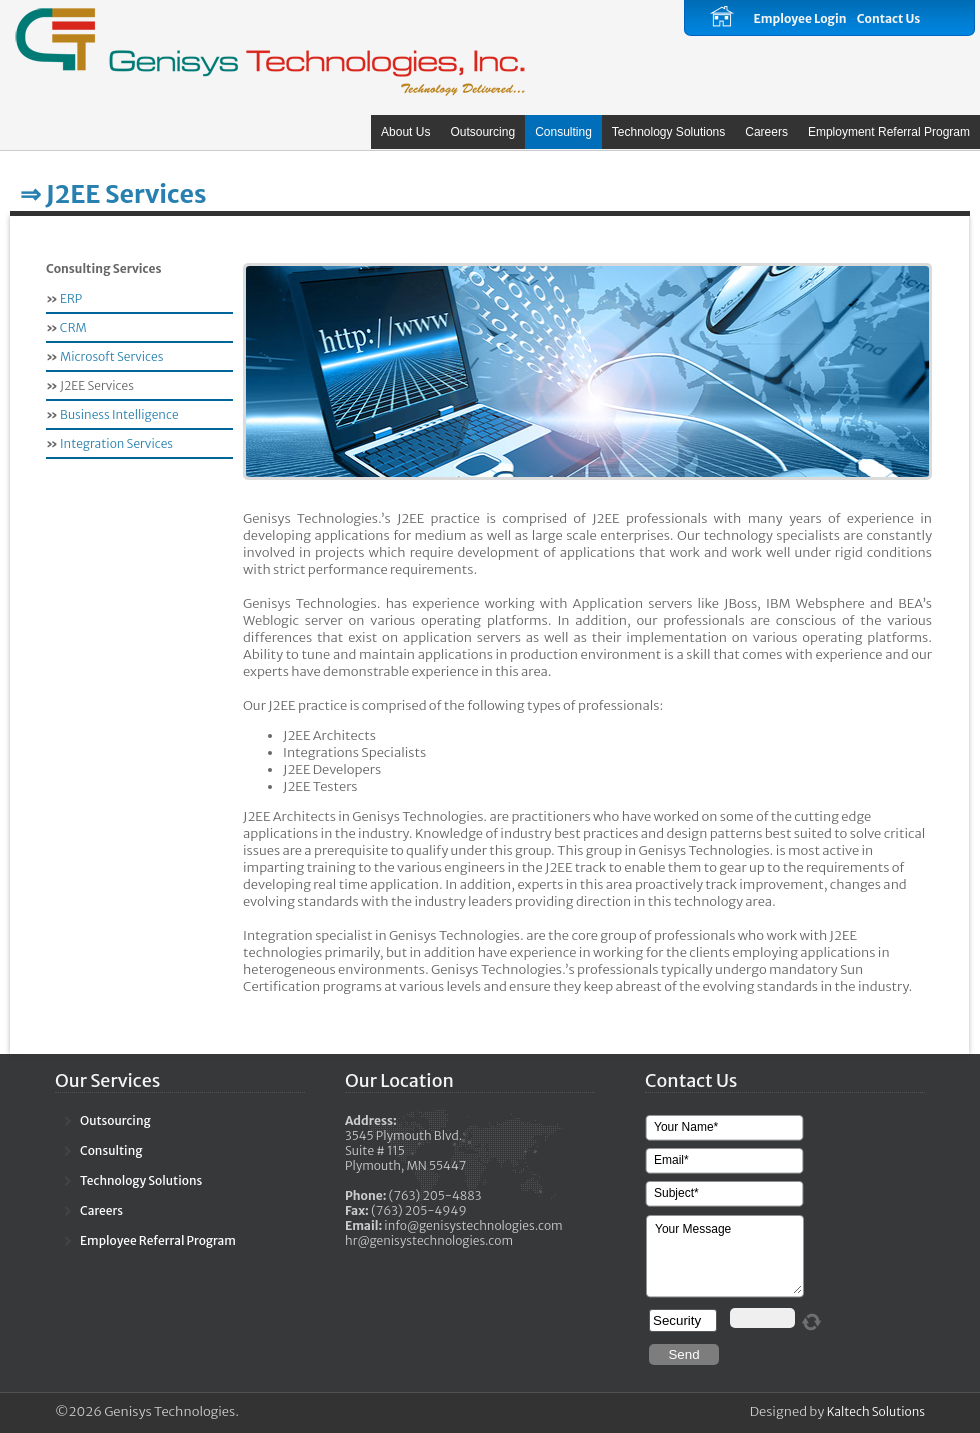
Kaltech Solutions (876, 1411)
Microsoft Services (111, 356)
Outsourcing (482, 132)
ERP (70, 298)
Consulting (563, 132)
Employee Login (799, 18)
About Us (405, 132)
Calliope (270, 50)
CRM (73, 327)
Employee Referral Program (158, 1240)
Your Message (726, 1257)
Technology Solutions (668, 132)
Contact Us (889, 18)
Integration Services (116, 443)
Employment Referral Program (889, 132)
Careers (766, 132)
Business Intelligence (119, 414)
